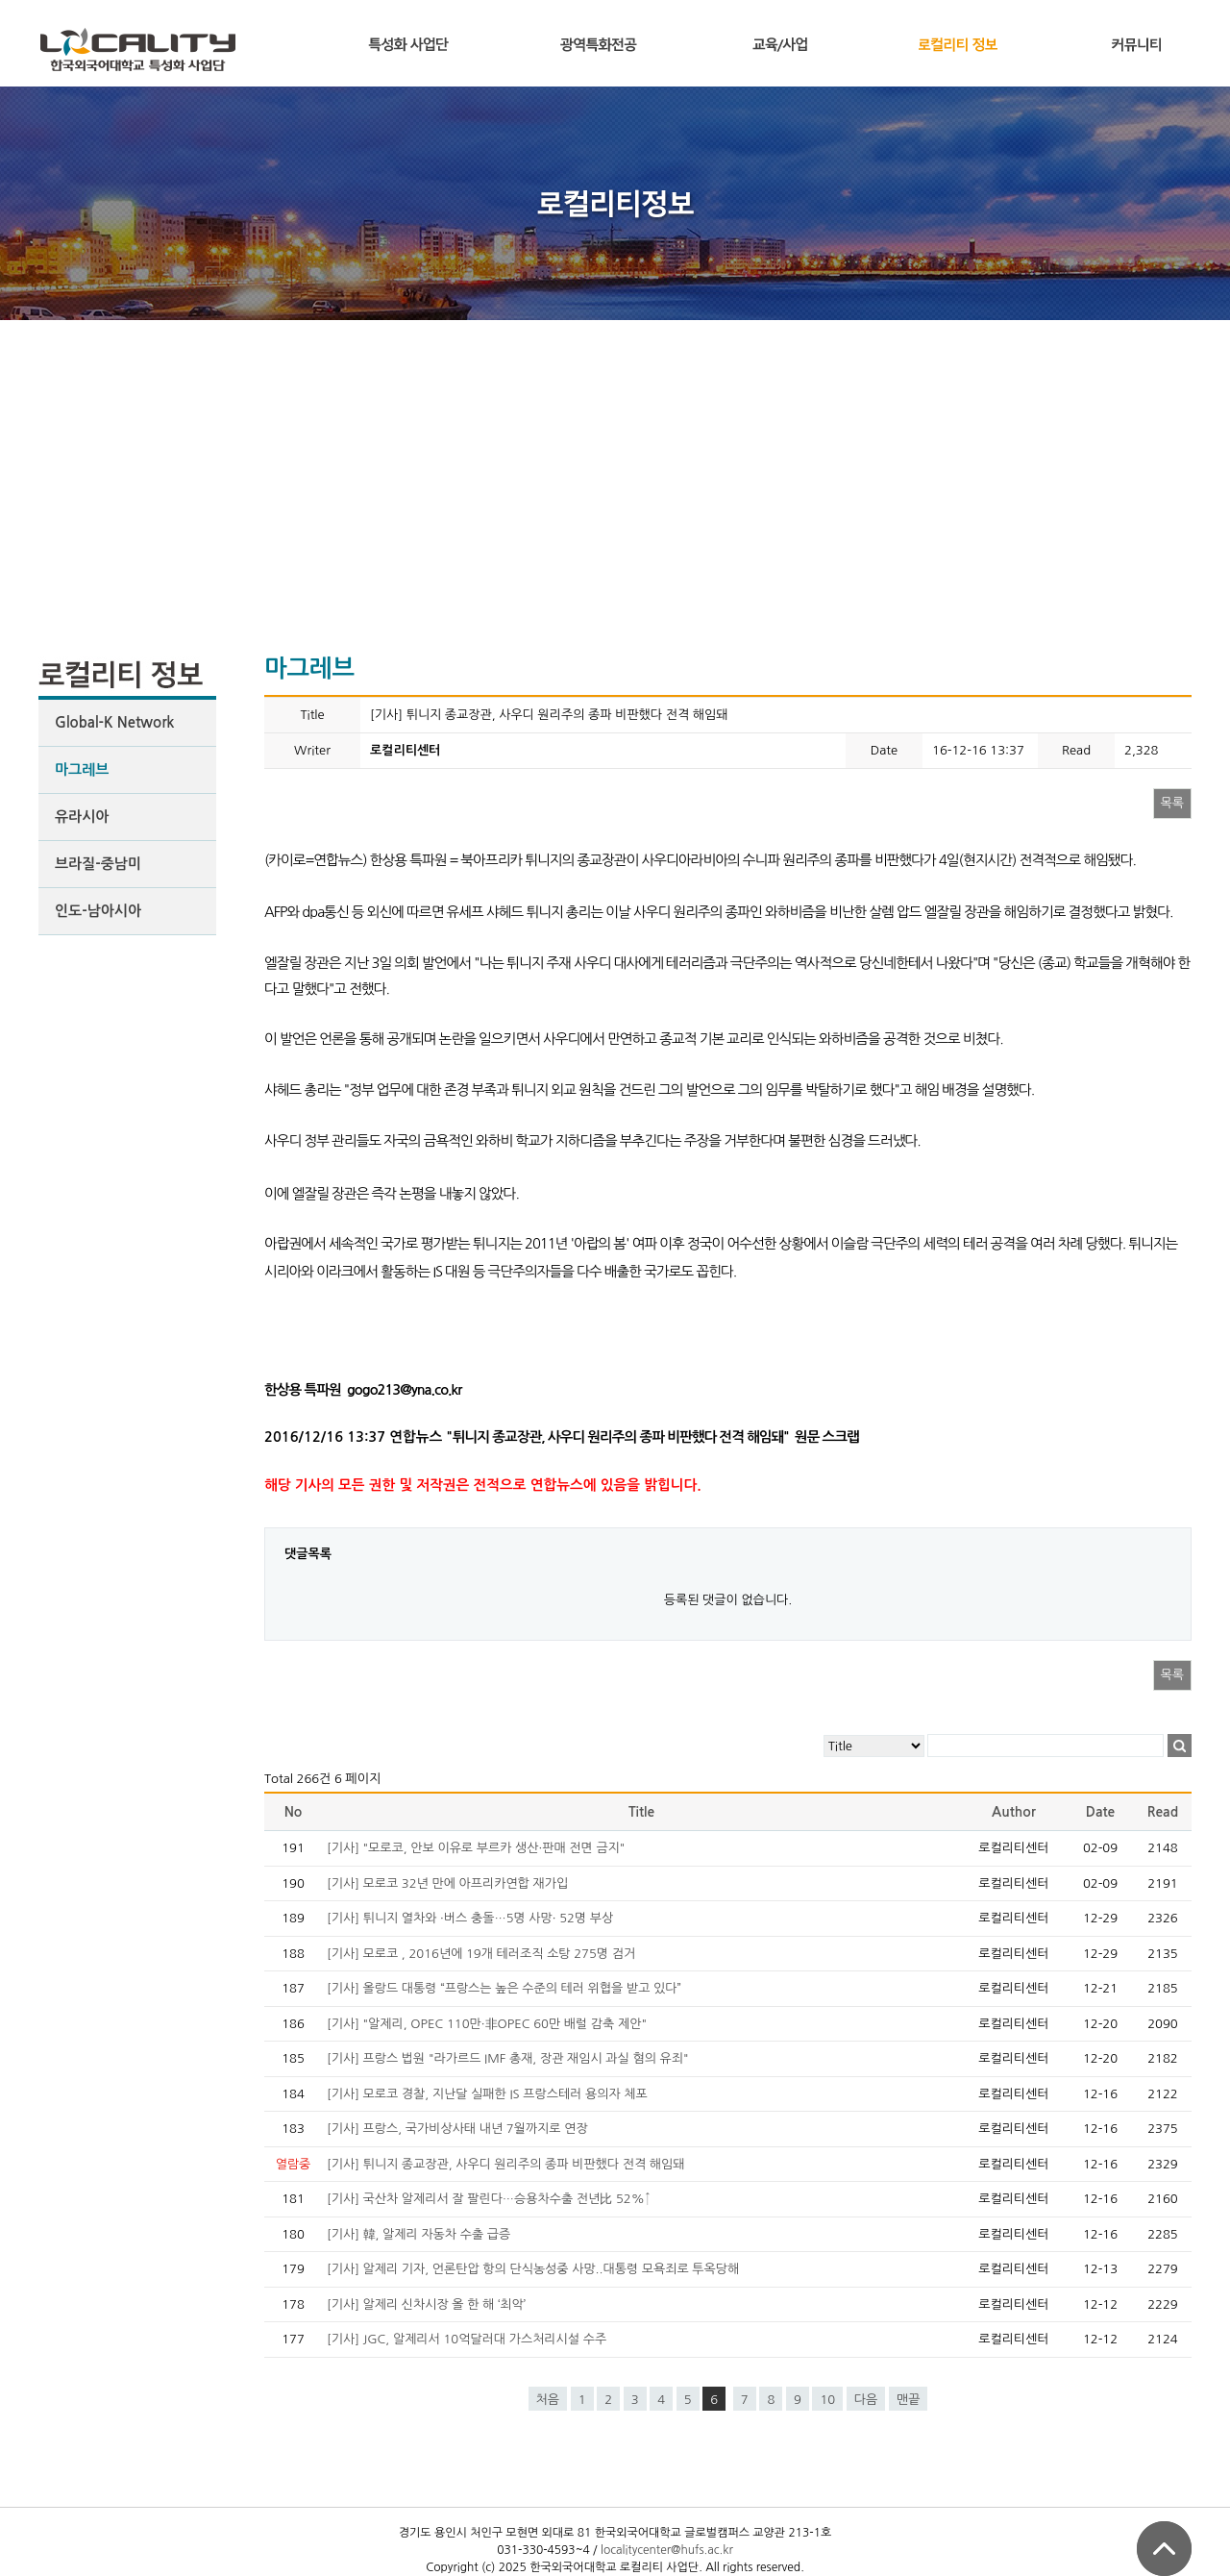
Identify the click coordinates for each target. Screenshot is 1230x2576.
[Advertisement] (615, 464)
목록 (1172, 803)
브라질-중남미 (98, 863)
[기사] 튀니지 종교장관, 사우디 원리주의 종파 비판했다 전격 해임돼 (505, 2164)
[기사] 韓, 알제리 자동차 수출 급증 (418, 2234)
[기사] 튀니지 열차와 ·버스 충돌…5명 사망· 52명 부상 (470, 1918)
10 (827, 2399)
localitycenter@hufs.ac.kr (667, 2550)
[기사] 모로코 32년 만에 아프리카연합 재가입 (447, 1883)
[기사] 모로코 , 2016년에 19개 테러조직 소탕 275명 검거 (481, 1953)
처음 (547, 2399)
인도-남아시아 (98, 911)
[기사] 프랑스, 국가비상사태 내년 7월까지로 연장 (457, 2128)
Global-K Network (114, 722)
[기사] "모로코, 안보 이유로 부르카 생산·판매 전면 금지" (476, 1848)
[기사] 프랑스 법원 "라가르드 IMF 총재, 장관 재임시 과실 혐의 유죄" (508, 2058)
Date (1101, 1812)
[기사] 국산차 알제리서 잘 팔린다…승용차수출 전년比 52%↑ (489, 2198)
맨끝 (908, 2399)
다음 (865, 2399)
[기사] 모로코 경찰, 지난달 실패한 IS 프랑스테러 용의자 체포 (487, 2094)
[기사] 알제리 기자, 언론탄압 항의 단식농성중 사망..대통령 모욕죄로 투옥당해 (533, 2269)
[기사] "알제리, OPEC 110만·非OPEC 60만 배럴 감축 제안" (487, 2024)
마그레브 (82, 769)
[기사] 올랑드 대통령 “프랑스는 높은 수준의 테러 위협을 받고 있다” (504, 1988)
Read (1162, 1812)
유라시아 (82, 816)
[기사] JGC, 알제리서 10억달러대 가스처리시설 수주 (466, 2339)
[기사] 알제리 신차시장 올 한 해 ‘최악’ (426, 2304)
